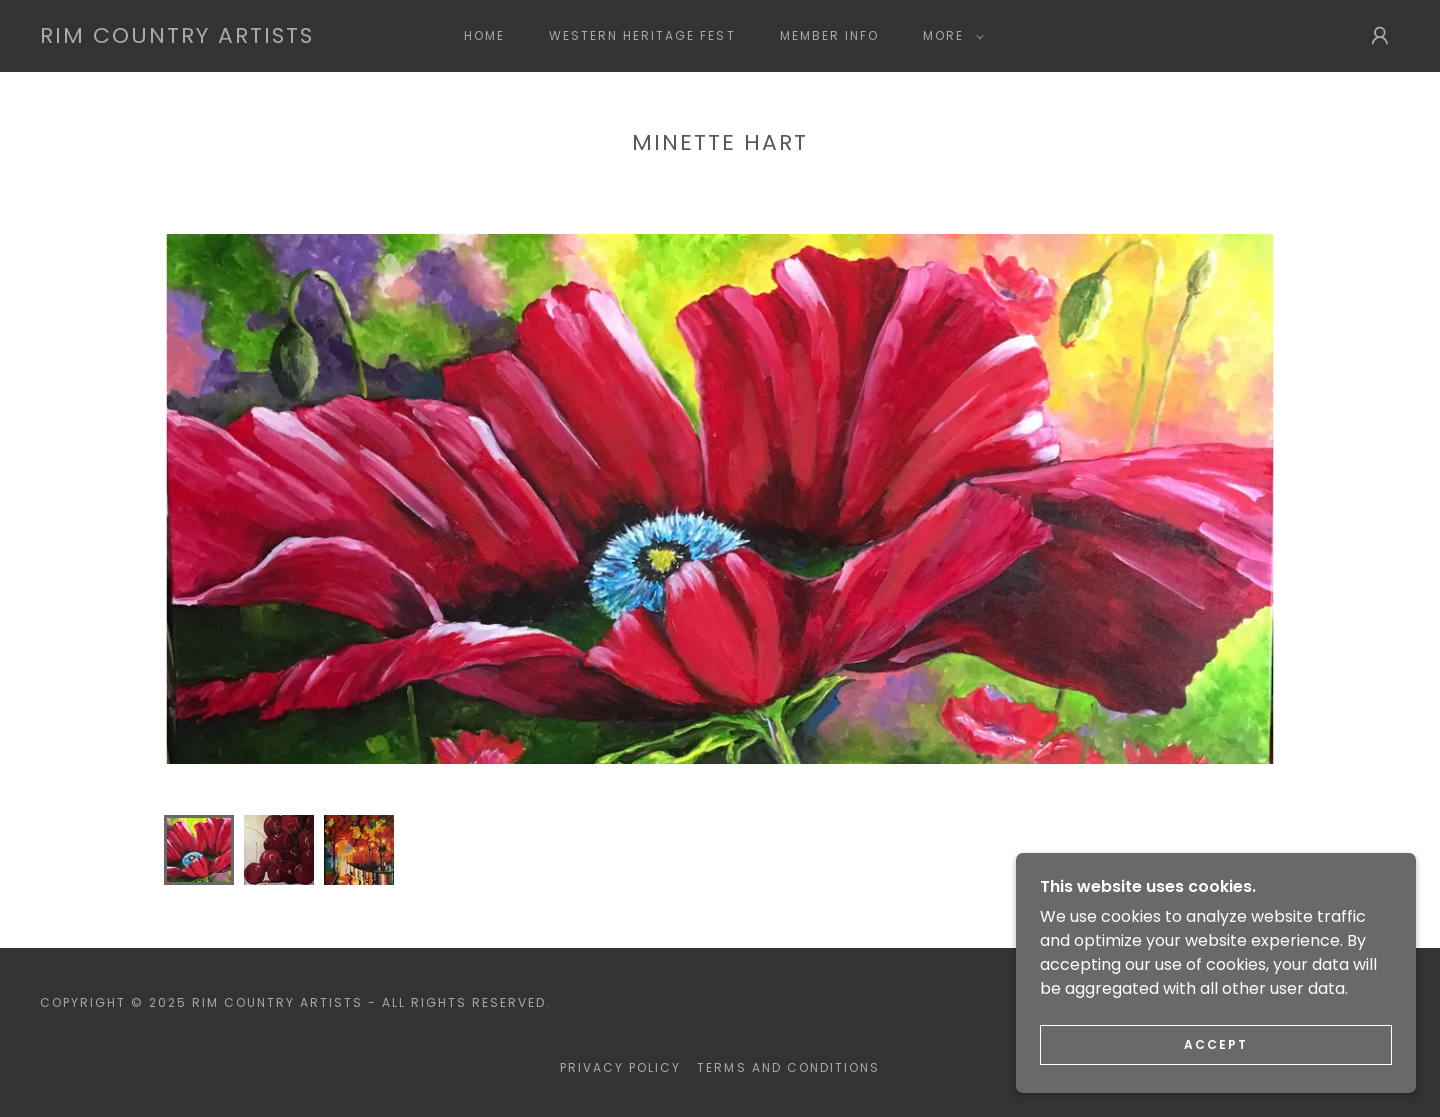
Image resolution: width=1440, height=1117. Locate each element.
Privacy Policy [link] (620, 1067)
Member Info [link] (829, 35)
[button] (949, 36)
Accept (1216, 1044)
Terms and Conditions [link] (788, 1067)
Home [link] (484, 35)
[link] (177, 37)
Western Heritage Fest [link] (642, 35)
